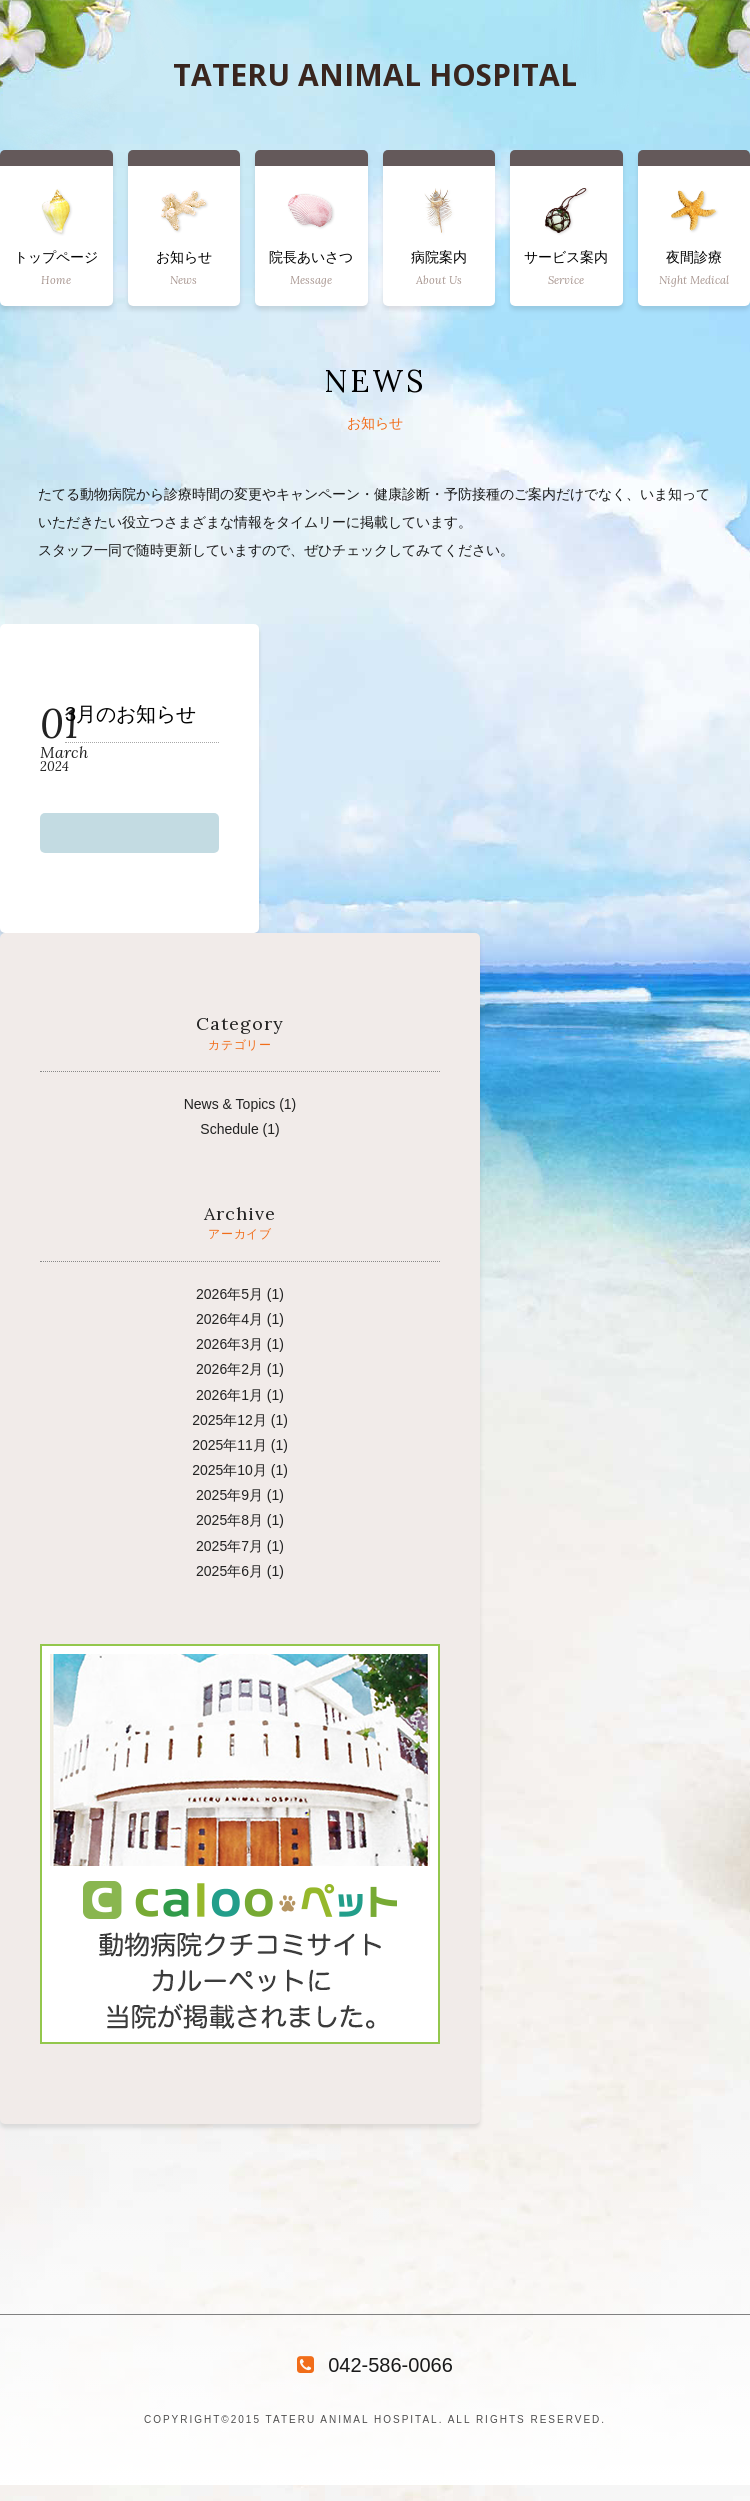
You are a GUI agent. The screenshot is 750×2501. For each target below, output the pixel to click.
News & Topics (230, 1104)
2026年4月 (229, 1319)
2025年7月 (229, 1546)
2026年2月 (229, 1369)
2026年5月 (229, 1294)
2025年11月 (229, 1445)
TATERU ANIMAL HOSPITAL (375, 75)
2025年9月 (229, 1495)
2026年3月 (229, 1344)
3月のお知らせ (130, 714)
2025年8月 (229, 1520)
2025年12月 (229, 1420)
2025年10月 (229, 1470)
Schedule (229, 1129)
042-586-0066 (375, 2365)
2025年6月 (229, 1571)
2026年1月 (229, 1395)
